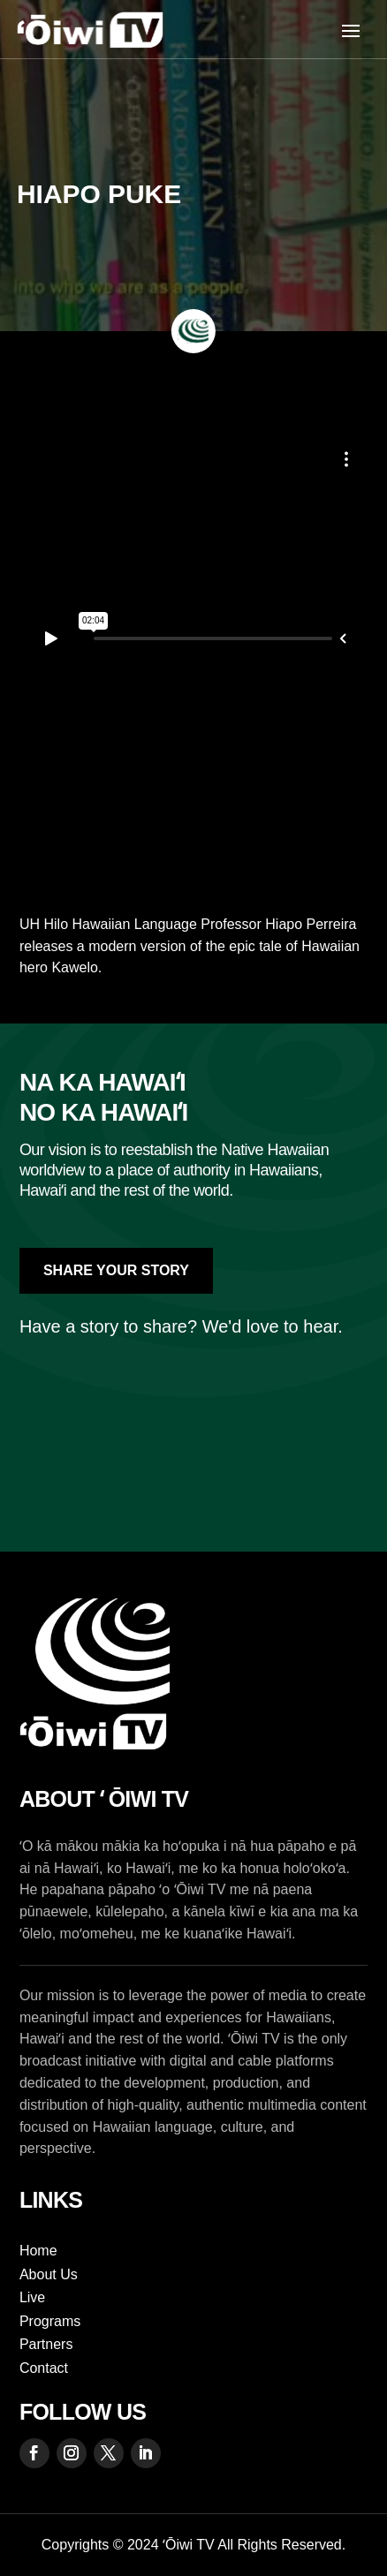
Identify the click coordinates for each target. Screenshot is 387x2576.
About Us (48, 2274)
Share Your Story (116, 1270)
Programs (49, 2321)
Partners (45, 2344)
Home (38, 2250)
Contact (43, 2368)
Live (32, 2297)
